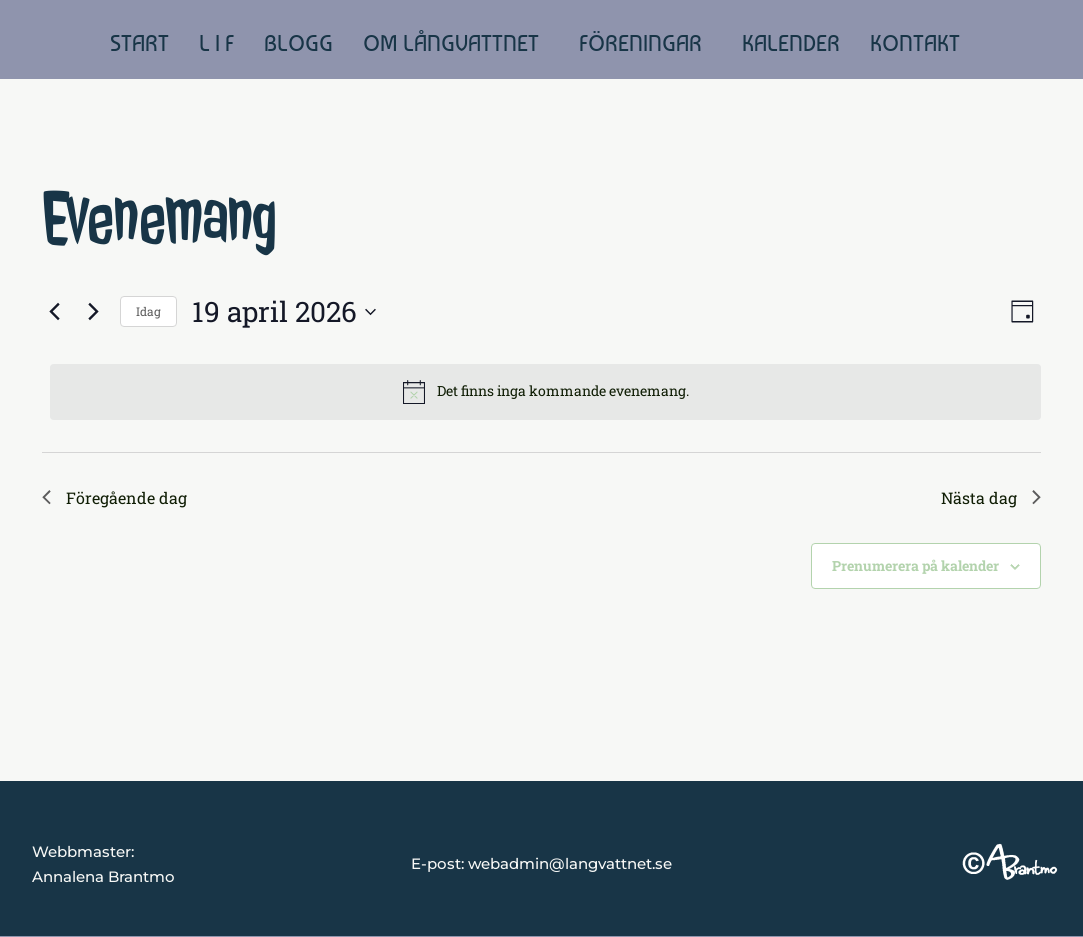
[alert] (545, 392)
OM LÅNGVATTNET (451, 43)
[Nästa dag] (93, 312)
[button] (456, 43)
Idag (148, 311)
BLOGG (298, 43)
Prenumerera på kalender (915, 565)
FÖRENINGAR (640, 43)
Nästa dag (991, 497)
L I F (216, 43)
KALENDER (791, 43)
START (139, 43)
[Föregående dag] (54, 312)
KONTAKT (915, 43)
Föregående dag (114, 497)
